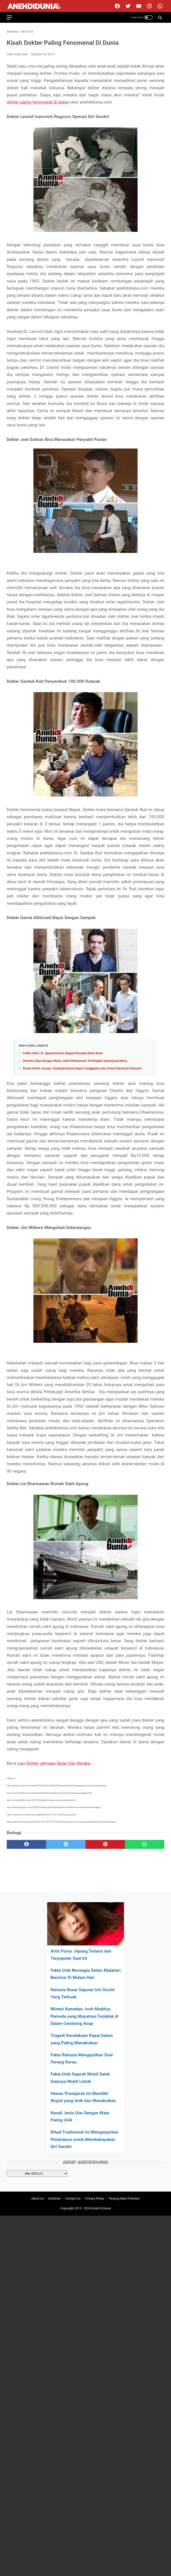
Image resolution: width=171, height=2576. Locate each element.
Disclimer (54, 2198)
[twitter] (127, 6)
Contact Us (73, 2198)
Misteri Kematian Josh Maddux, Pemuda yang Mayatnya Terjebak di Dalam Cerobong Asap (84, 2016)
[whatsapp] (144, 1844)
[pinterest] (105, 1844)
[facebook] (117, 6)
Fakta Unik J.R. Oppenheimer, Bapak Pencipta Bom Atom (63, 1053)
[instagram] (149, 6)
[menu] (12, 17)
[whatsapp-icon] (159, 6)
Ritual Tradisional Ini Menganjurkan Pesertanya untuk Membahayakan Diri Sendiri (84, 2139)
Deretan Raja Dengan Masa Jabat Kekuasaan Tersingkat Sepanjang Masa (75, 1061)
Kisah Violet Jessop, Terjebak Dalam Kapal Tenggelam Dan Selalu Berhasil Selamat (82, 1068)
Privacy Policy (94, 2198)
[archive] (37, 2173)
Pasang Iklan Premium (124, 2198)
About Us (37, 2198)
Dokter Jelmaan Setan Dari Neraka (58, 1763)
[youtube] (138, 6)
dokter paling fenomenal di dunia (38, 102)
